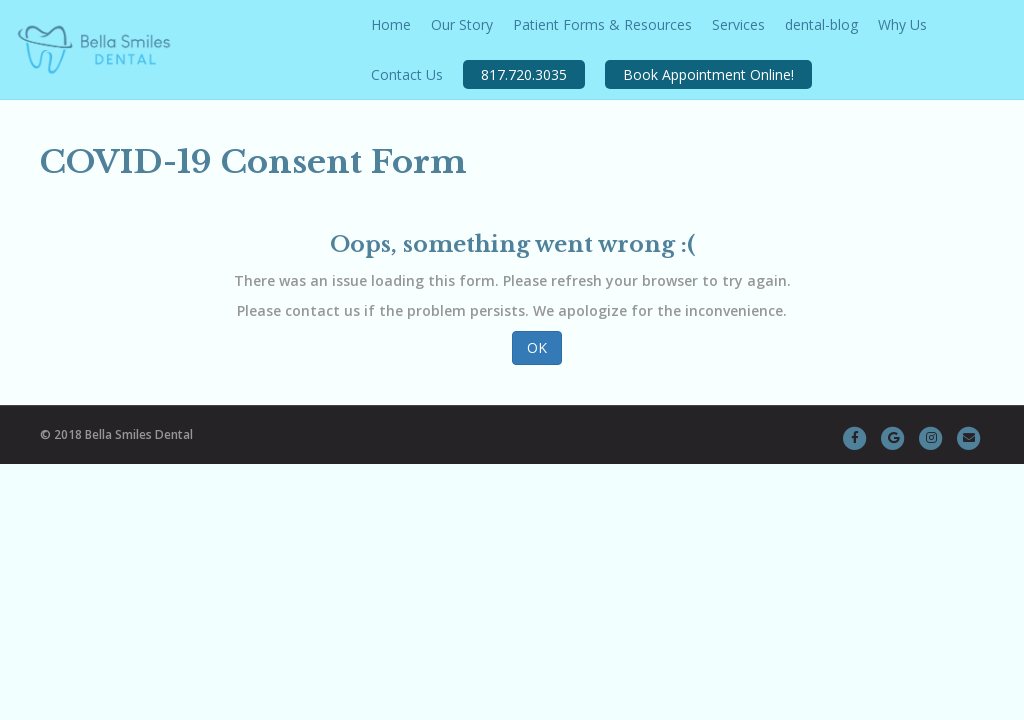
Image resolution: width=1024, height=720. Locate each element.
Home (391, 24)
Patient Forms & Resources (602, 24)
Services (738, 24)
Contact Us (407, 74)
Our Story (462, 24)
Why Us (902, 24)
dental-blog (821, 24)
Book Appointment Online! (708, 74)
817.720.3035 (524, 74)
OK (537, 347)
